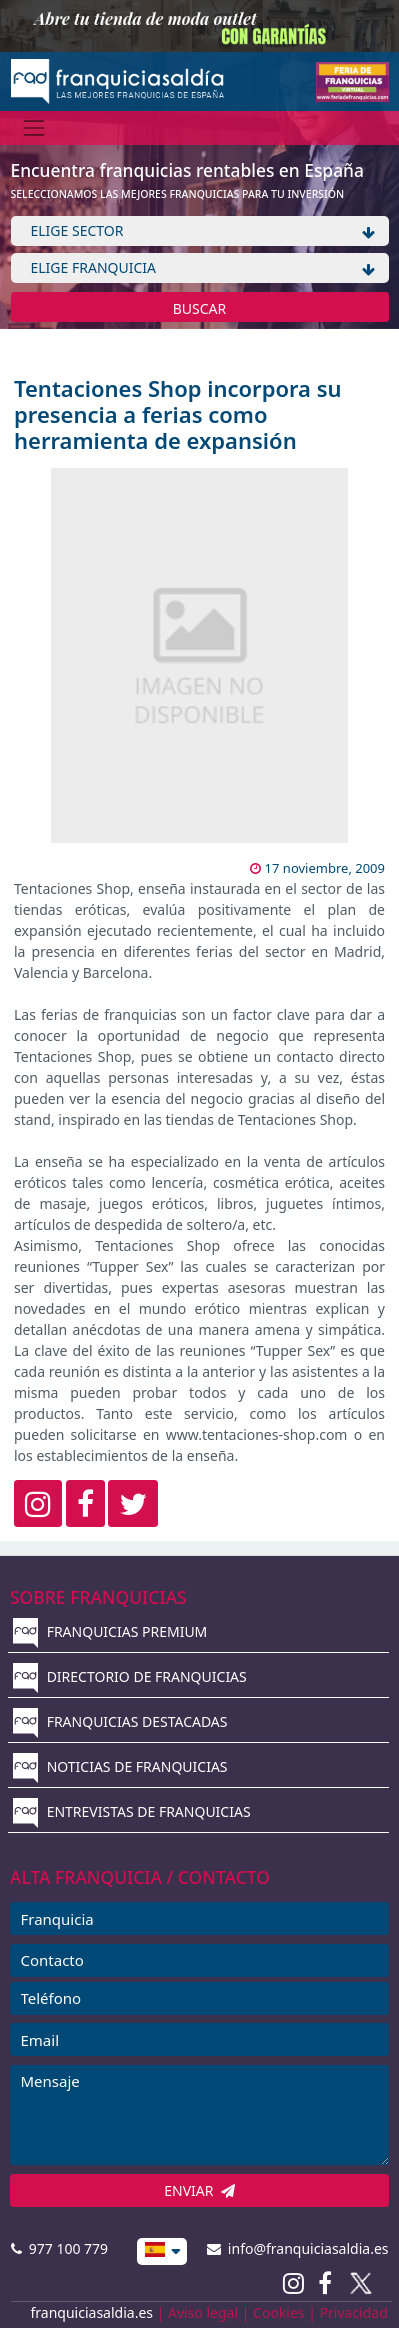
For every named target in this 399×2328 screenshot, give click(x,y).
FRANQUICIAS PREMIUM (110, 1631)
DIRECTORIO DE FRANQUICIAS (130, 1676)
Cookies (278, 2312)
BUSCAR (200, 308)
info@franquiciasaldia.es (298, 2248)
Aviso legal (203, 2312)
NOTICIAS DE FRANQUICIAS (120, 1766)
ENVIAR (199, 2190)
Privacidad (354, 2312)
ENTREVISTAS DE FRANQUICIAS (132, 1811)
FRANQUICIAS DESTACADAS (120, 1721)
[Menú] (34, 127)
